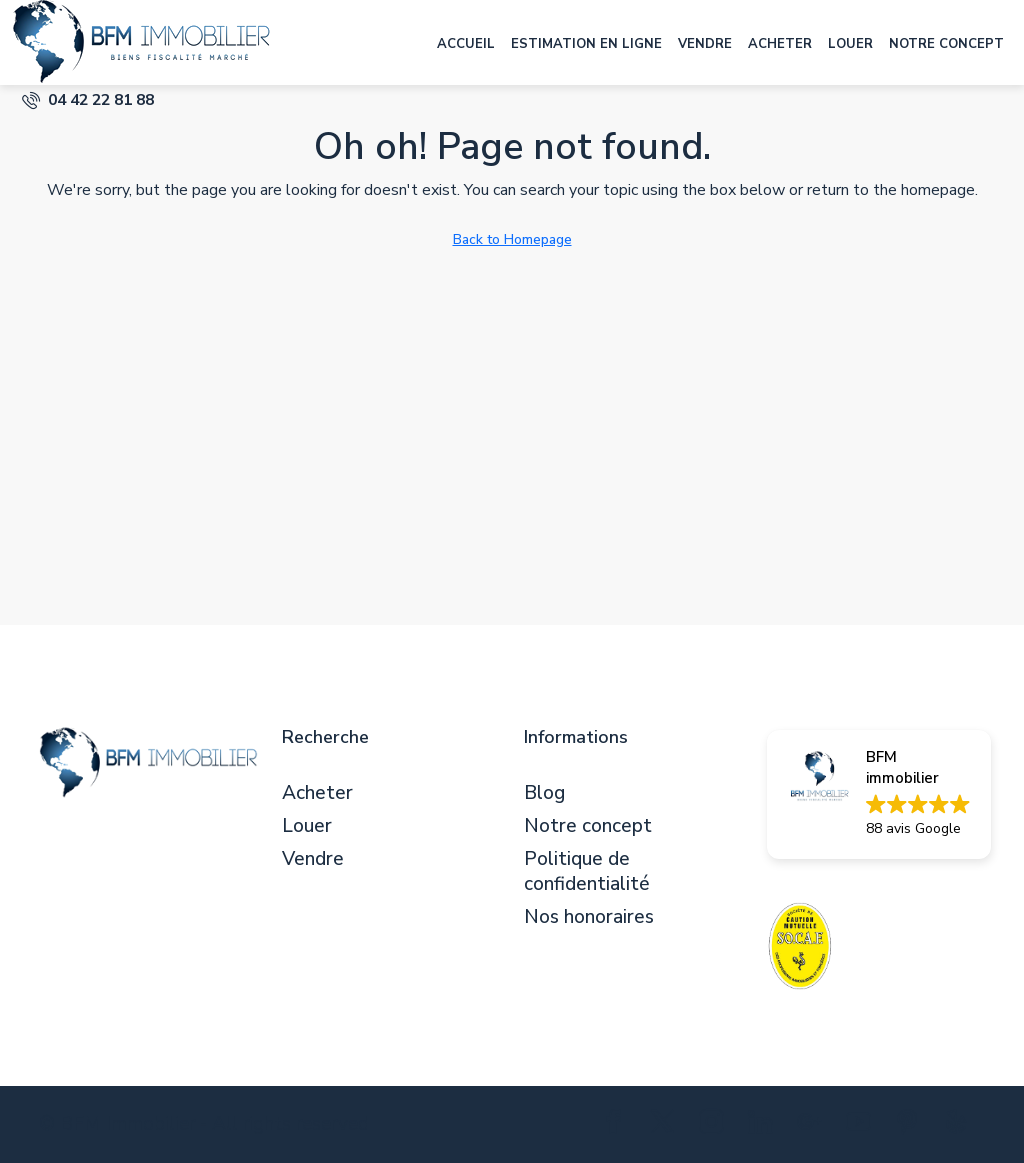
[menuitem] (88, 100)
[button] (879, 794)
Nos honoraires (589, 917)
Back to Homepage (512, 239)
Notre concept (946, 44)
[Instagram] (715, 1126)
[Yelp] (960, 1126)
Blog (544, 793)
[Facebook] (617, 1126)
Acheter (780, 44)
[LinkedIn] (764, 1126)
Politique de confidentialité (587, 872)
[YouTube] (862, 1126)
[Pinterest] (911, 1126)
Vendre (705, 44)
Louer (850, 44)
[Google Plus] (813, 1126)
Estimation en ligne (586, 44)
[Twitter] (666, 1126)
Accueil (466, 44)
